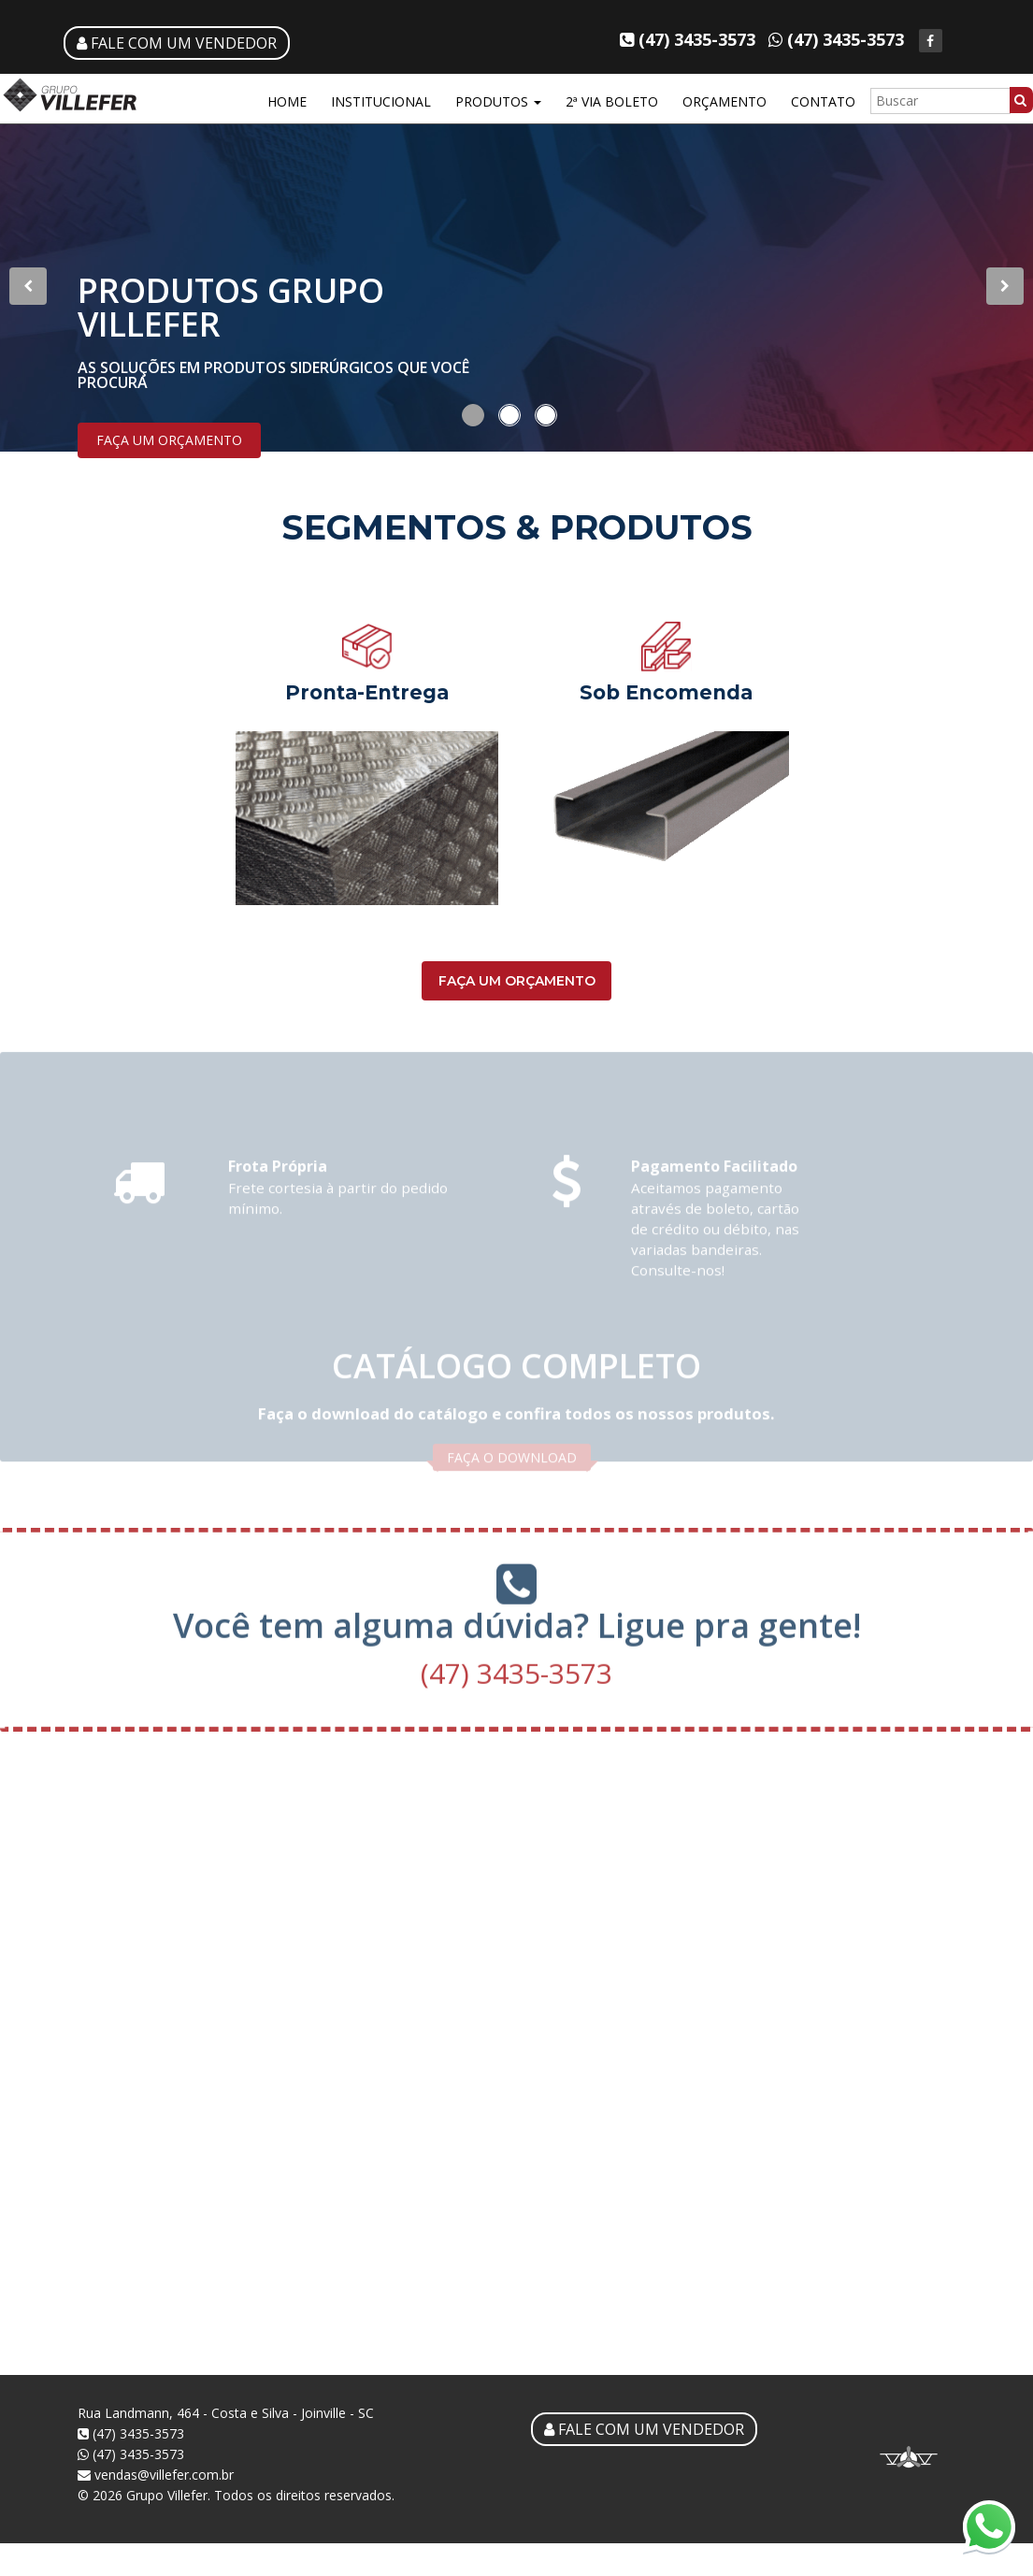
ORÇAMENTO (724, 101)
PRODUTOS (498, 101)
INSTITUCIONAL (381, 101)
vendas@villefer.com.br (156, 2474)
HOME (287, 101)
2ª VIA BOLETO (612, 101)
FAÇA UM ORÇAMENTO (169, 440)
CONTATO (823, 101)
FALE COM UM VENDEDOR (177, 43)
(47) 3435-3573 (516, 1667)
